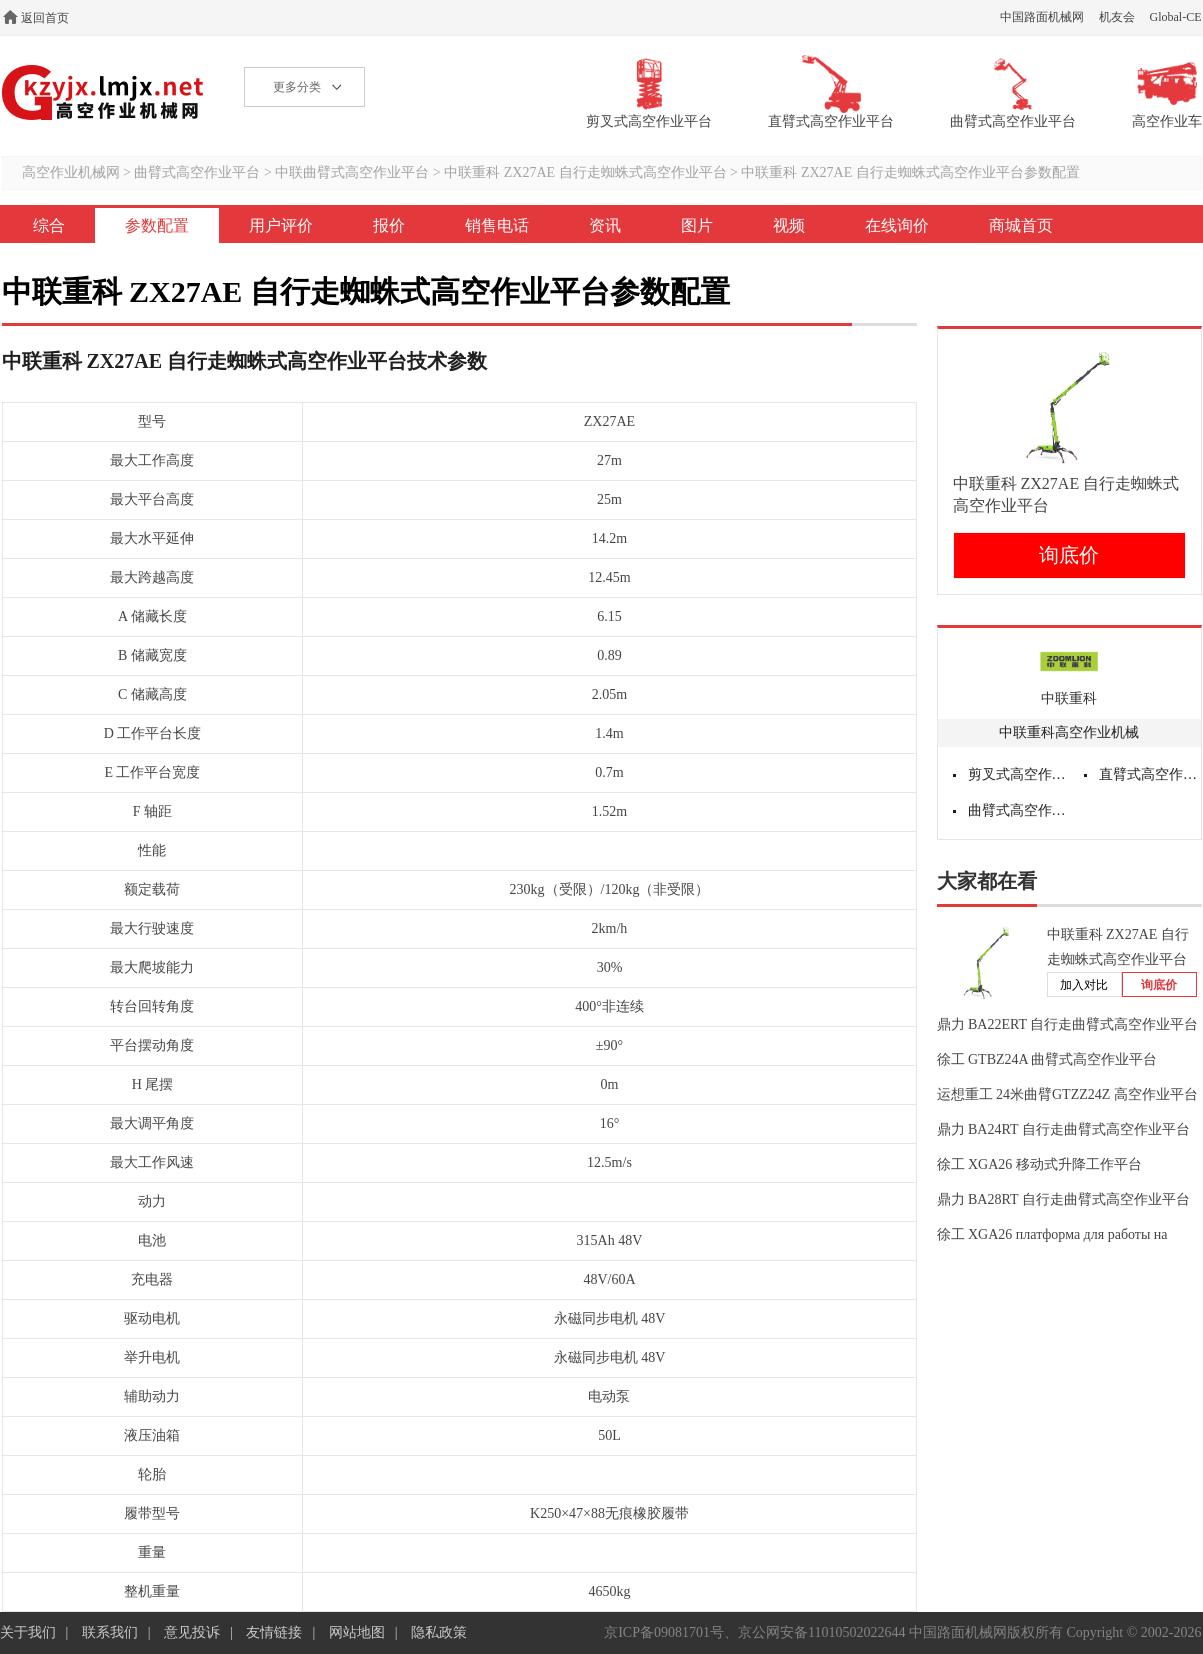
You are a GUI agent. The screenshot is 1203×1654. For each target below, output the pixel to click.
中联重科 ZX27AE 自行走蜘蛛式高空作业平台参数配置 (910, 172)
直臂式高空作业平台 (1150, 774)
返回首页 (45, 18)
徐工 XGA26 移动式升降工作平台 (1039, 1164)
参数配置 (157, 225)
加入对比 (1084, 985)
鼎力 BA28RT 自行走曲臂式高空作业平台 (1063, 1199)
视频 (789, 225)
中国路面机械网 (1042, 17)
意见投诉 (192, 1632)
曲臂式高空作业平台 (197, 172)
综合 (49, 225)
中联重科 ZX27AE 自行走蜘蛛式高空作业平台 (585, 172)
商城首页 (1021, 225)
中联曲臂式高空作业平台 (352, 172)
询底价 (1069, 555)
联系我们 (110, 1632)
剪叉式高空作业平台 (1019, 774)
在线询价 (897, 225)
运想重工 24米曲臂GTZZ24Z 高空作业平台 (1067, 1094)
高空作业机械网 (103, 92)
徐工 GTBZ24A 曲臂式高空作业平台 (1047, 1059)
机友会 (1117, 17)
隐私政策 (439, 1632)
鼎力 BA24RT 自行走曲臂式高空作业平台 (1063, 1129)
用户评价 (281, 225)
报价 (389, 225)
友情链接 (274, 1632)
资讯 (605, 225)
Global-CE (1176, 17)
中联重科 (1069, 698)
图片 (697, 225)
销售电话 (497, 225)
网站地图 (357, 1632)
